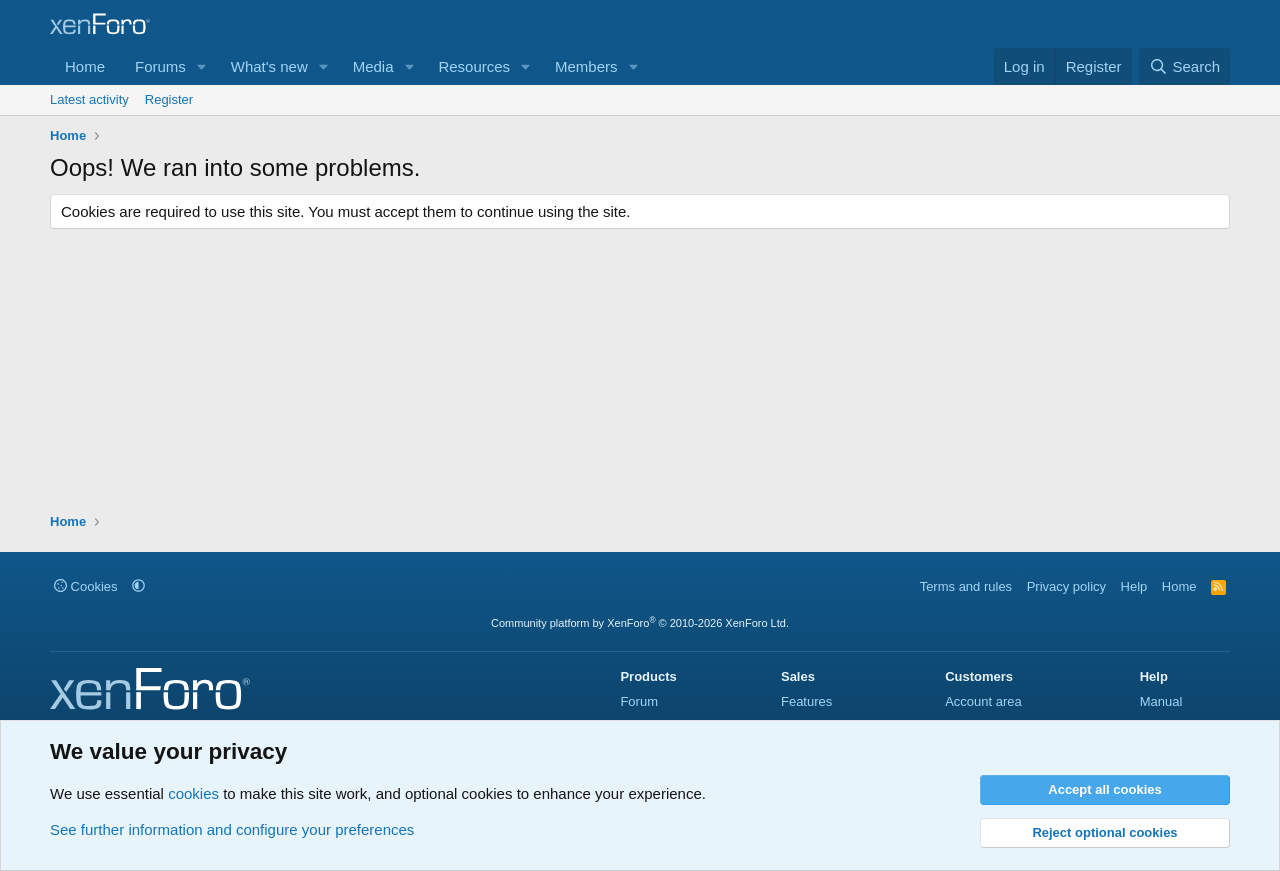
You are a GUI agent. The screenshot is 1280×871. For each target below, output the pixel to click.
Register (169, 99)
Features (806, 701)
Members (586, 66)
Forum (639, 701)
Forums (160, 66)
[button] (202, 66)
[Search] (1184, 66)
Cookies (86, 586)
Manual (1161, 701)
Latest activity (89, 99)
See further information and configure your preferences (232, 829)
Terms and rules (966, 586)
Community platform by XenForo (640, 623)
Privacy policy (1066, 586)
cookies (193, 793)
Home (85, 66)
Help (1134, 586)
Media (373, 66)
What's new (269, 66)
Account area (983, 701)
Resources (474, 66)
